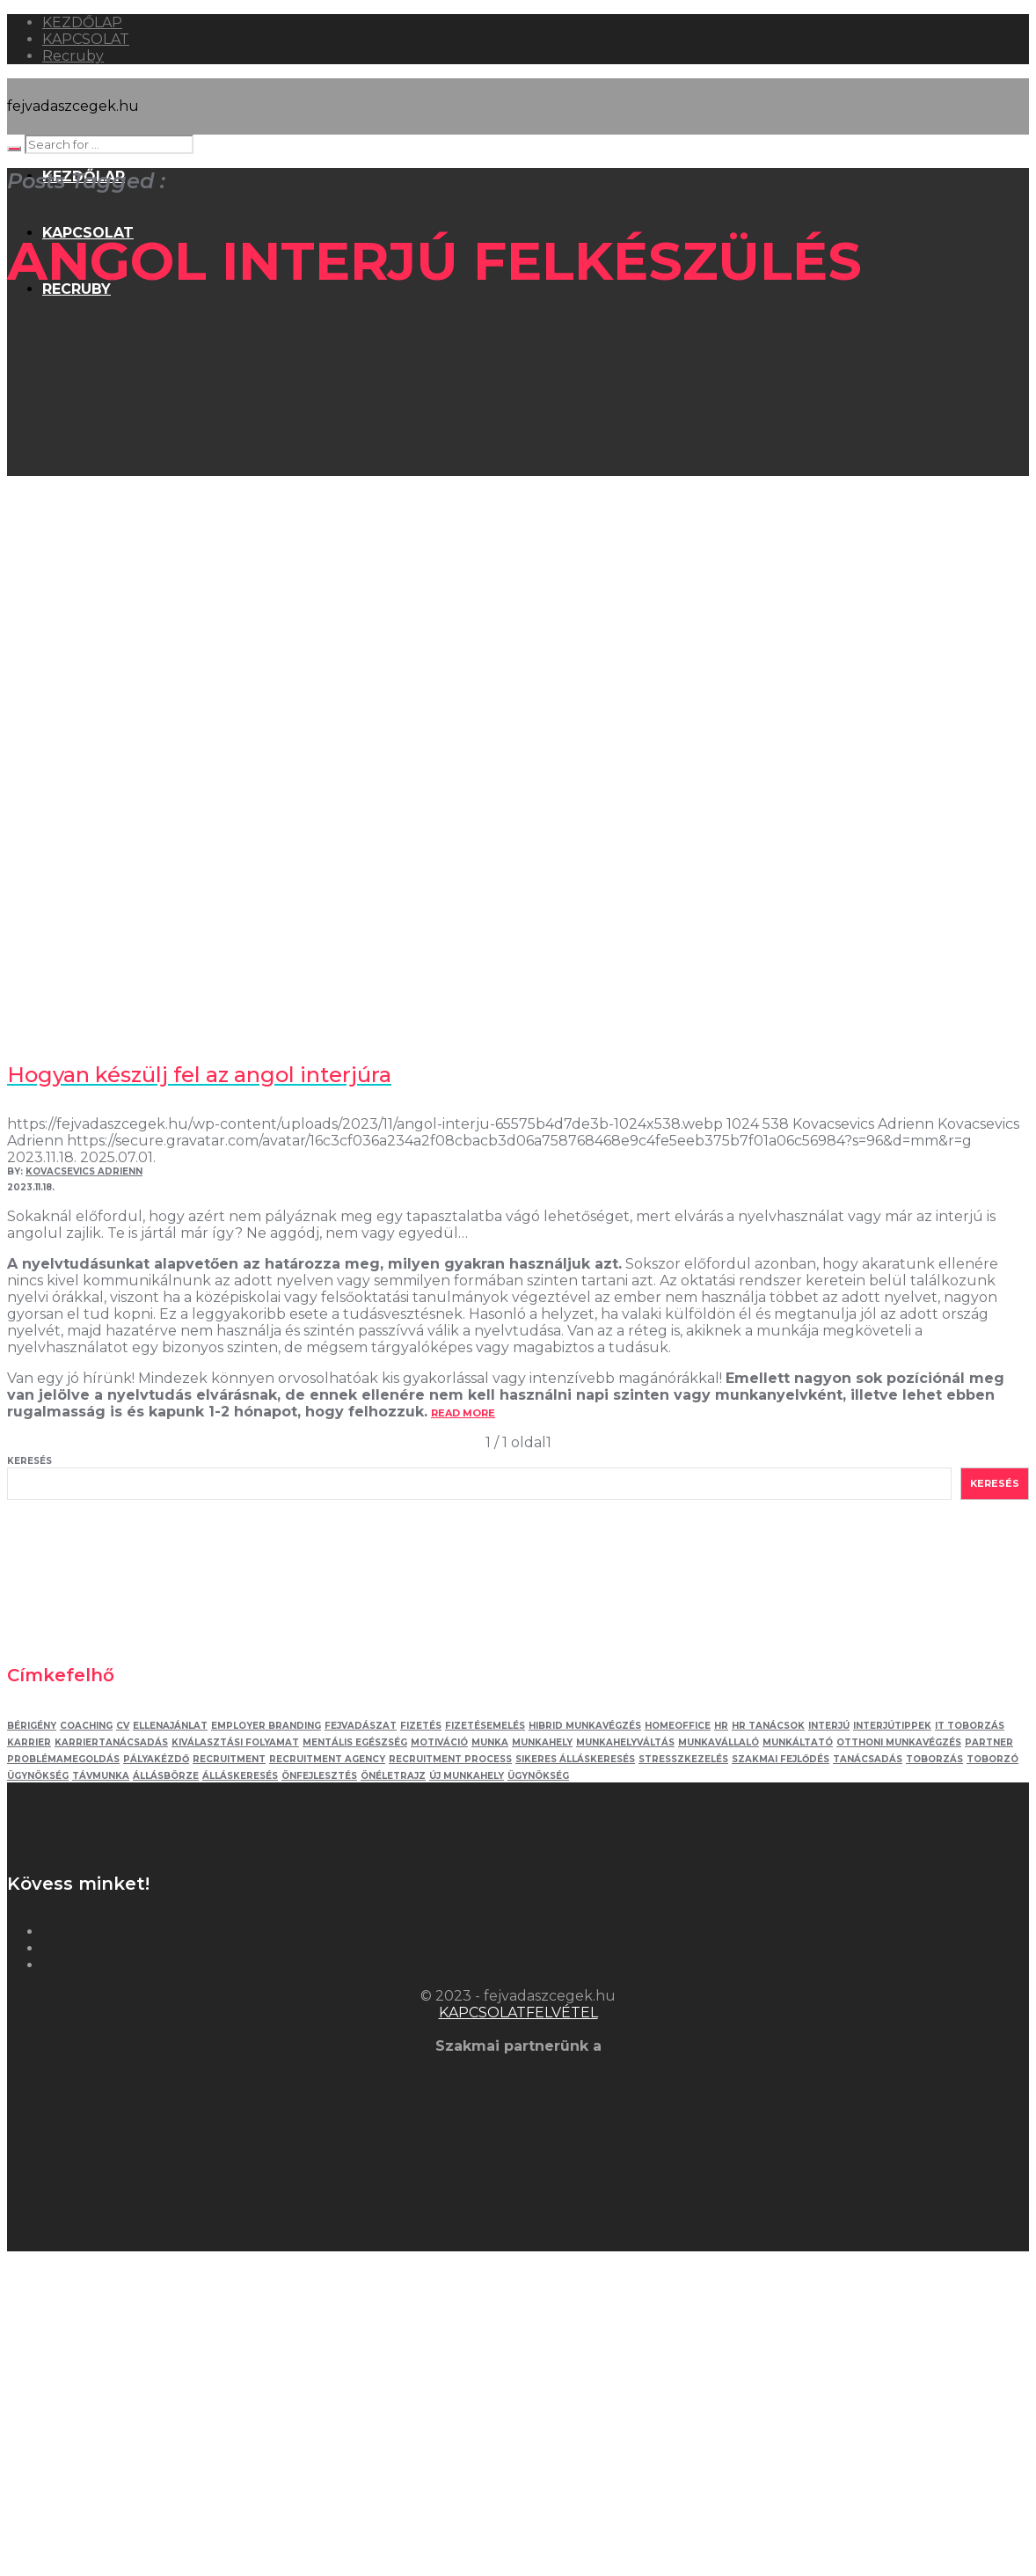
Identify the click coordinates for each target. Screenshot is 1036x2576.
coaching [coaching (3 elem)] (86, 1725)
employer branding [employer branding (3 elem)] (266, 1725)
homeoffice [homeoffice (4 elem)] (678, 1725)
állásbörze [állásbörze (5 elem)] (166, 1776)
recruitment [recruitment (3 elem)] (229, 1759)
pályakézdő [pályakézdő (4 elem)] (156, 1759)
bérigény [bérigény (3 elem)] (31, 1725)
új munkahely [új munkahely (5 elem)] (466, 1776)
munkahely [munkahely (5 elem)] (542, 1742)
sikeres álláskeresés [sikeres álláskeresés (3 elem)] (575, 1759)
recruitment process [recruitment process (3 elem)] (450, 1759)
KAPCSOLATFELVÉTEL (518, 2012)
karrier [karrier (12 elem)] (29, 1742)
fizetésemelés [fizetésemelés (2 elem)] (485, 1725)
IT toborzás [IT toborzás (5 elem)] (969, 1725)
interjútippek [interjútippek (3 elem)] (892, 1725)
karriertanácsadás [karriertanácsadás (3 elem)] (111, 1742)
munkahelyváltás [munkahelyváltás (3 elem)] (625, 1742)
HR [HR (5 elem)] (721, 1725)
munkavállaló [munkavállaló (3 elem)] (718, 1742)
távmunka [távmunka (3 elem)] (100, 1776)
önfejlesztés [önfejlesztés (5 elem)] (319, 1776)
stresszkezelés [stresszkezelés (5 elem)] (683, 1759)
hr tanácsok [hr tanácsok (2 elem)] (768, 1725)
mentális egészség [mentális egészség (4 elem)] (355, 1742)
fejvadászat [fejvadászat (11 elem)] (361, 1725)
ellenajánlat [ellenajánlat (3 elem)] (170, 1725)
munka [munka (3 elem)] (489, 1742)
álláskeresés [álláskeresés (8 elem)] (240, 1776)
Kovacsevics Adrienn (84, 1171)
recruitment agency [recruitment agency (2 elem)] (327, 1759)
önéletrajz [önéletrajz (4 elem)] (393, 1776)
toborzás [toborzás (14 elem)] (934, 1759)
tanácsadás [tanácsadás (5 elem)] (867, 1759)
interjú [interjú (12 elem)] (829, 1725)
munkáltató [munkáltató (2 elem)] (797, 1742)
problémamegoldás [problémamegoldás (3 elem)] (63, 1759)
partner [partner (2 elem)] (989, 1742)
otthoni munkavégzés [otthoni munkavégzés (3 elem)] (898, 1742)
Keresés (29, 1461)
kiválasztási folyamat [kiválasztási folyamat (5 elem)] (235, 1742)
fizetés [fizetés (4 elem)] (420, 1725)
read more (463, 1413)
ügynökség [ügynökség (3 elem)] (538, 1776)
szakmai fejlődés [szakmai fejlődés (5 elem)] (780, 1759)
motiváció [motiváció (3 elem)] (439, 1742)
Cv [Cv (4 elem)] (122, 1725)
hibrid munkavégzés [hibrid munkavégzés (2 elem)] (585, 1725)
